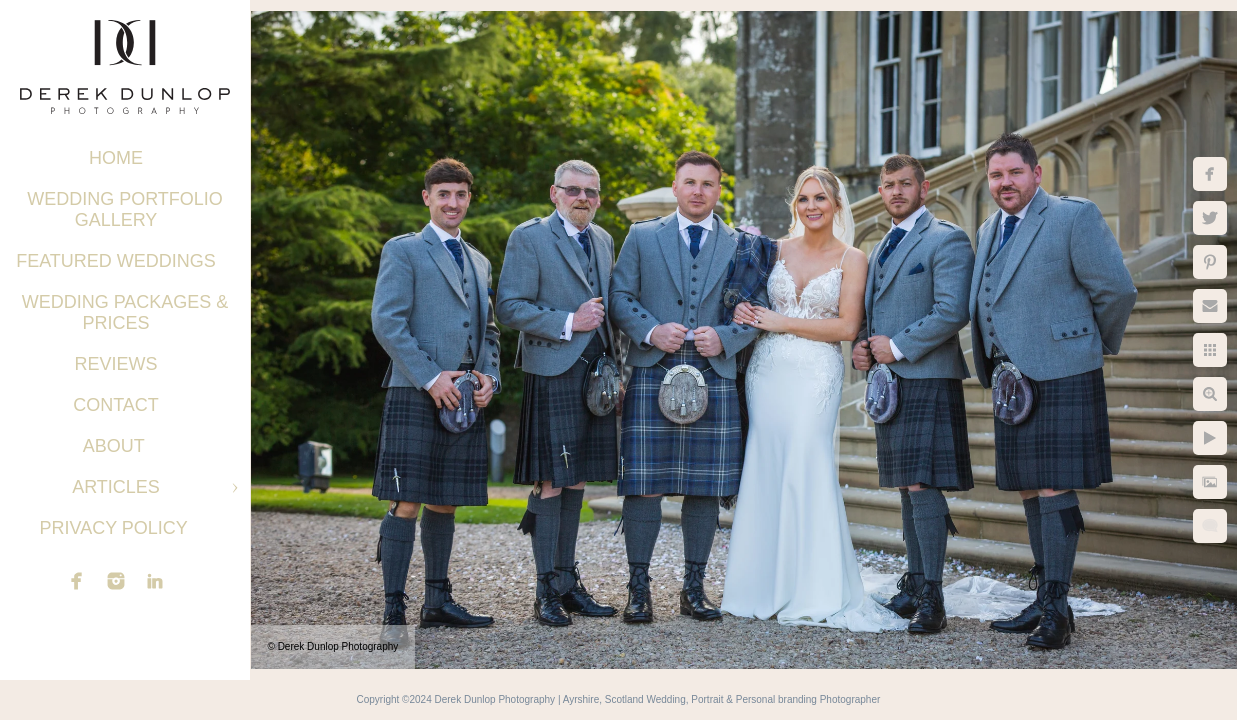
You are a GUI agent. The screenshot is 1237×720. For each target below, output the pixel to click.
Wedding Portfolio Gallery (125, 209)
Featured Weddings (116, 261)
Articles (116, 487)
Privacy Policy (115, 528)
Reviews (115, 364)
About (116, 446)
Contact (116, 405)
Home (116, 158)
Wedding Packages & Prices (125, 312)
